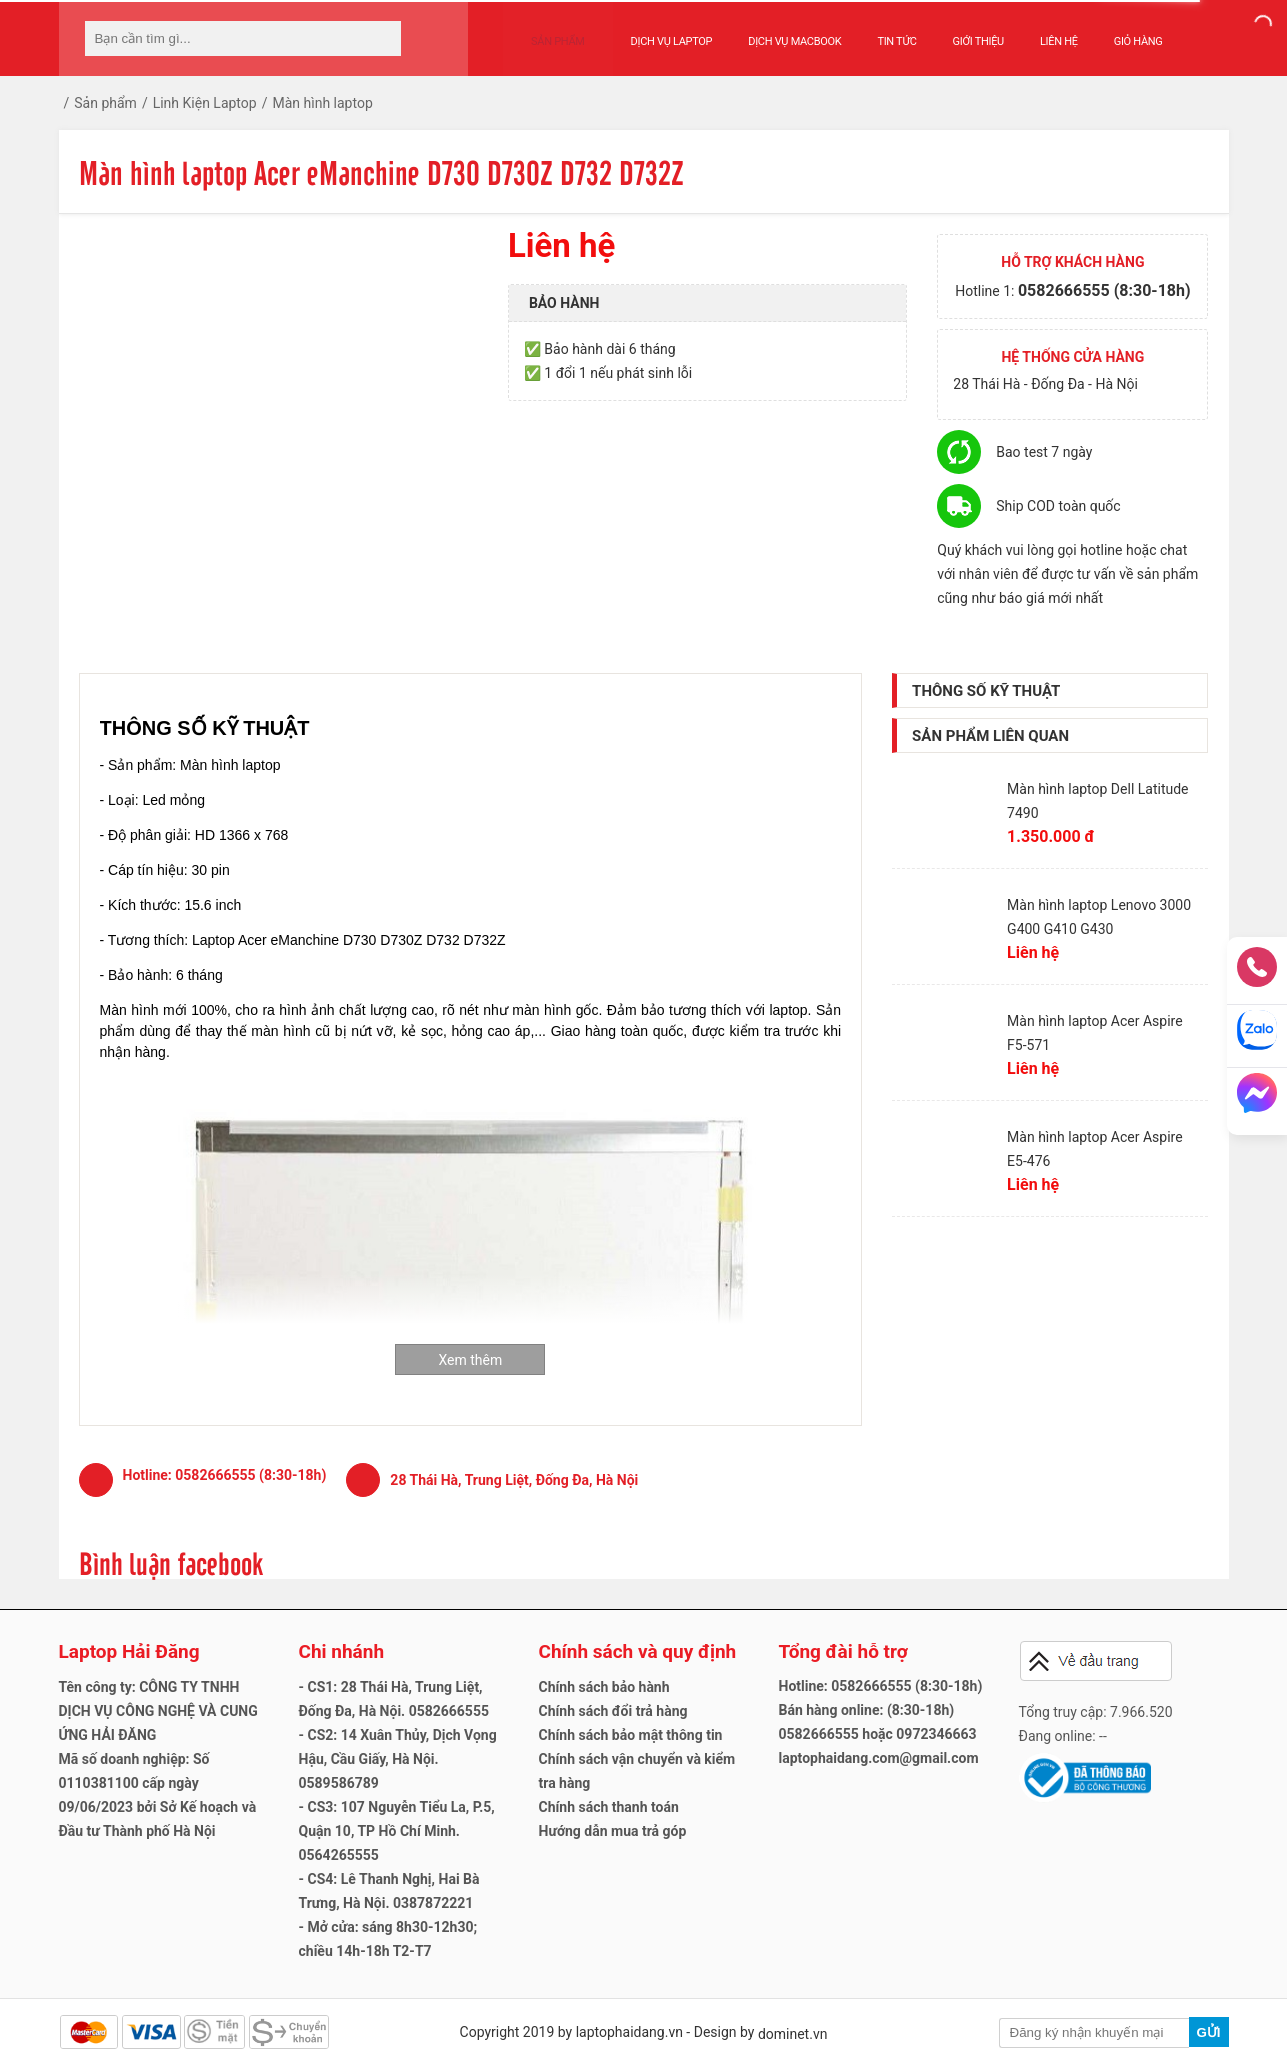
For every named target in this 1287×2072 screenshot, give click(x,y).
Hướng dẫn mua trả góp (613, 1831)
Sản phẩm (548, 31)
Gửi (1208, 2032)
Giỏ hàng (1118, 31)
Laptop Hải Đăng (129, 1651)
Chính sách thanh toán (609, 1807)
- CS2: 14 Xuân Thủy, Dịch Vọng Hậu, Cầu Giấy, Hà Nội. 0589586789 (398, 1759)
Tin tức (877, 31)
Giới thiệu (958, 31)
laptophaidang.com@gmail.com (879, 1758)
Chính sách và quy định (638, 1651)
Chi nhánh (342, 1651)
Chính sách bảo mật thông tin (631, 1735)
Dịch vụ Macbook (774, 31)
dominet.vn (793, 2034)
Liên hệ (1039, 31)
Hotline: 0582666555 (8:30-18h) (881, 1686)
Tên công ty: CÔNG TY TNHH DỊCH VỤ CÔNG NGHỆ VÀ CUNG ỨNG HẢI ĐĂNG (158, 1711)
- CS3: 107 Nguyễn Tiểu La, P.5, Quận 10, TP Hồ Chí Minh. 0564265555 (397, 1831)
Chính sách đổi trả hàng (613, 1711)
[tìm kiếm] (380, 38)
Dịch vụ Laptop (652, 31)
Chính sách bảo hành (604, 1687)
